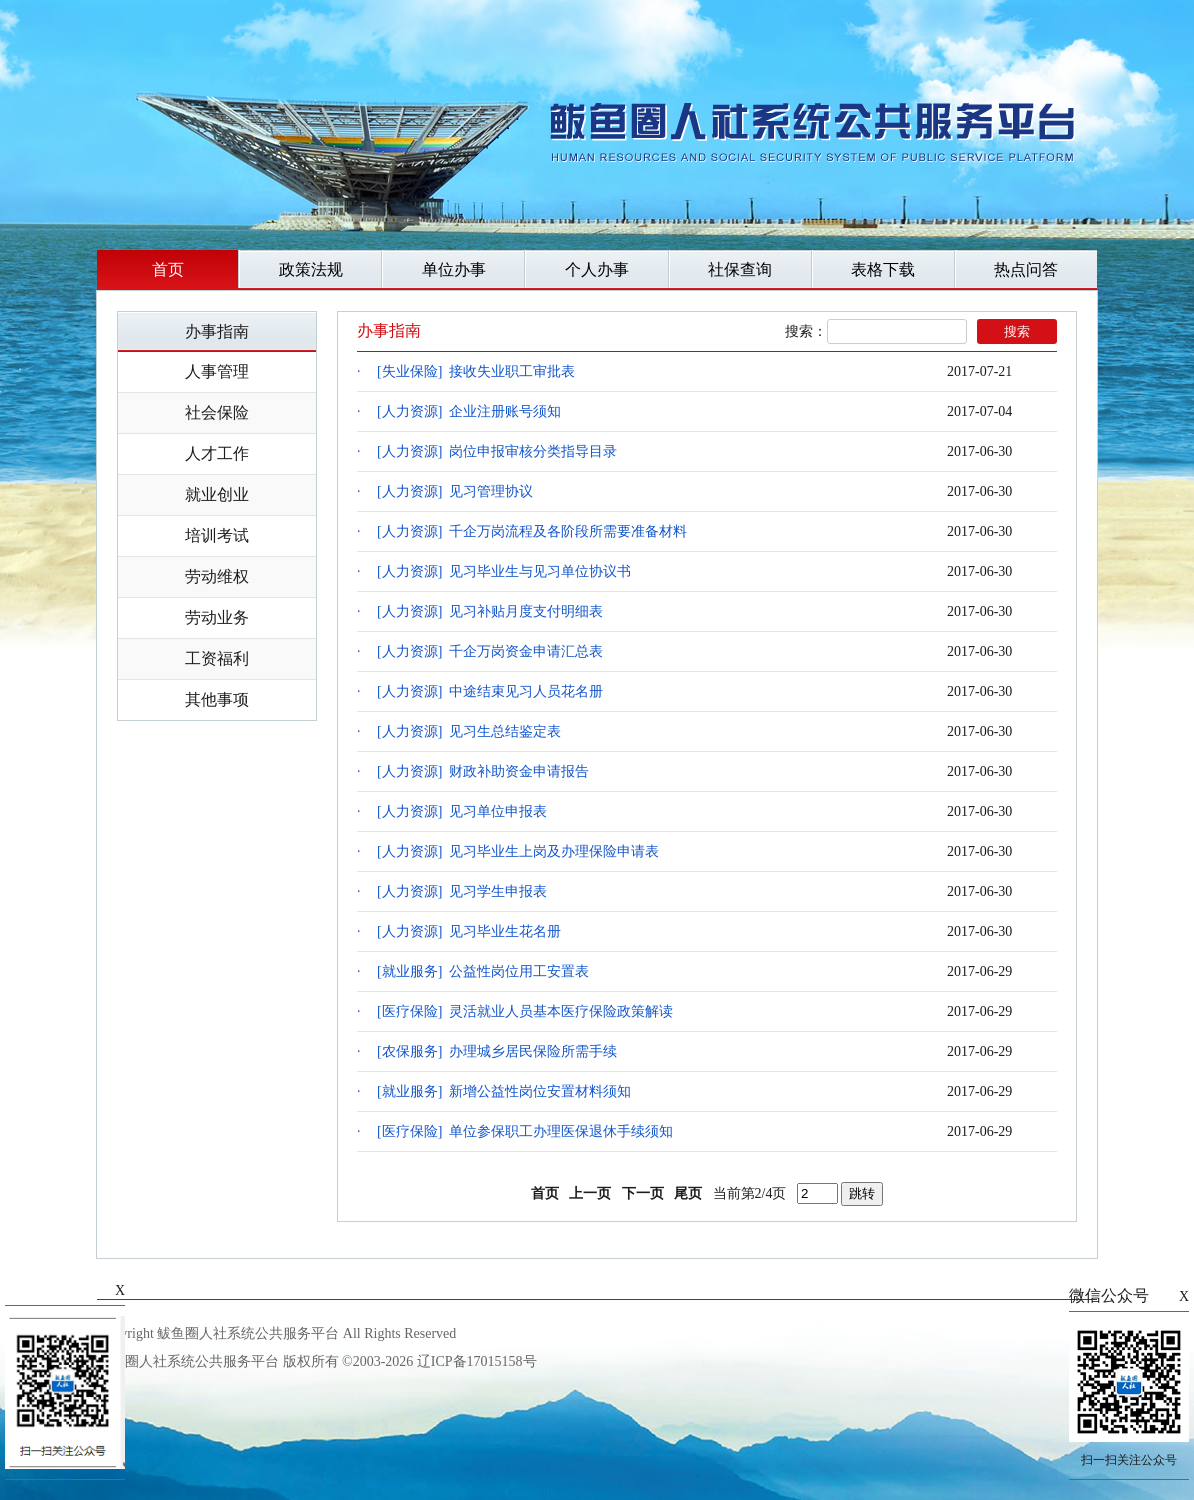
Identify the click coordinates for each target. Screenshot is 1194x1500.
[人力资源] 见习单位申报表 (462, 811)
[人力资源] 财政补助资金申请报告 (483, 771)
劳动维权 (217, 576)
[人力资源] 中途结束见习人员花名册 (490, 691)
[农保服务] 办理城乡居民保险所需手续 (497, 1051)
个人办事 (597, 269)
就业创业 (217, 494)
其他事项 (217, 699)
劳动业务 (217, 617)
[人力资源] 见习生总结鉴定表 (469, 731)
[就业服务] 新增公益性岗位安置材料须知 (504, 1091)
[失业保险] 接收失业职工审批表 (476, 371)
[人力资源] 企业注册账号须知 (469, 411)
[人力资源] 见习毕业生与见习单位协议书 (504, 571)
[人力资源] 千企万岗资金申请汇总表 (490, 651)
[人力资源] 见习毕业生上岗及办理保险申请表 (518, 851)
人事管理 (217, 371)
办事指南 (217, 331)
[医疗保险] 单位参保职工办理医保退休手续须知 (525, 1131)
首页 (168, 269)
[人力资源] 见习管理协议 (455, 491)
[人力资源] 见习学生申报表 (462, 891)
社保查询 (740, 269)
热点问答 (1026, 269)
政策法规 (311, 269)
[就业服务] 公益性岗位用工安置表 (483, 971)
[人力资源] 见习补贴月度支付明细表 (490, 611)
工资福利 (217, 658)
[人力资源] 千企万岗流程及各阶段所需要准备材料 (532, 531)
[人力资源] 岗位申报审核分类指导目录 (497, 451)
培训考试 (217, 535)
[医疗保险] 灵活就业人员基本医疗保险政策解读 (525, 1011)
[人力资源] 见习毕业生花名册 (469, 931)
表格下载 (883, 269)
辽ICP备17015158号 (477, 1361)
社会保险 (217, 412)
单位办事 (454, 269)
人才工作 (217, 453)
